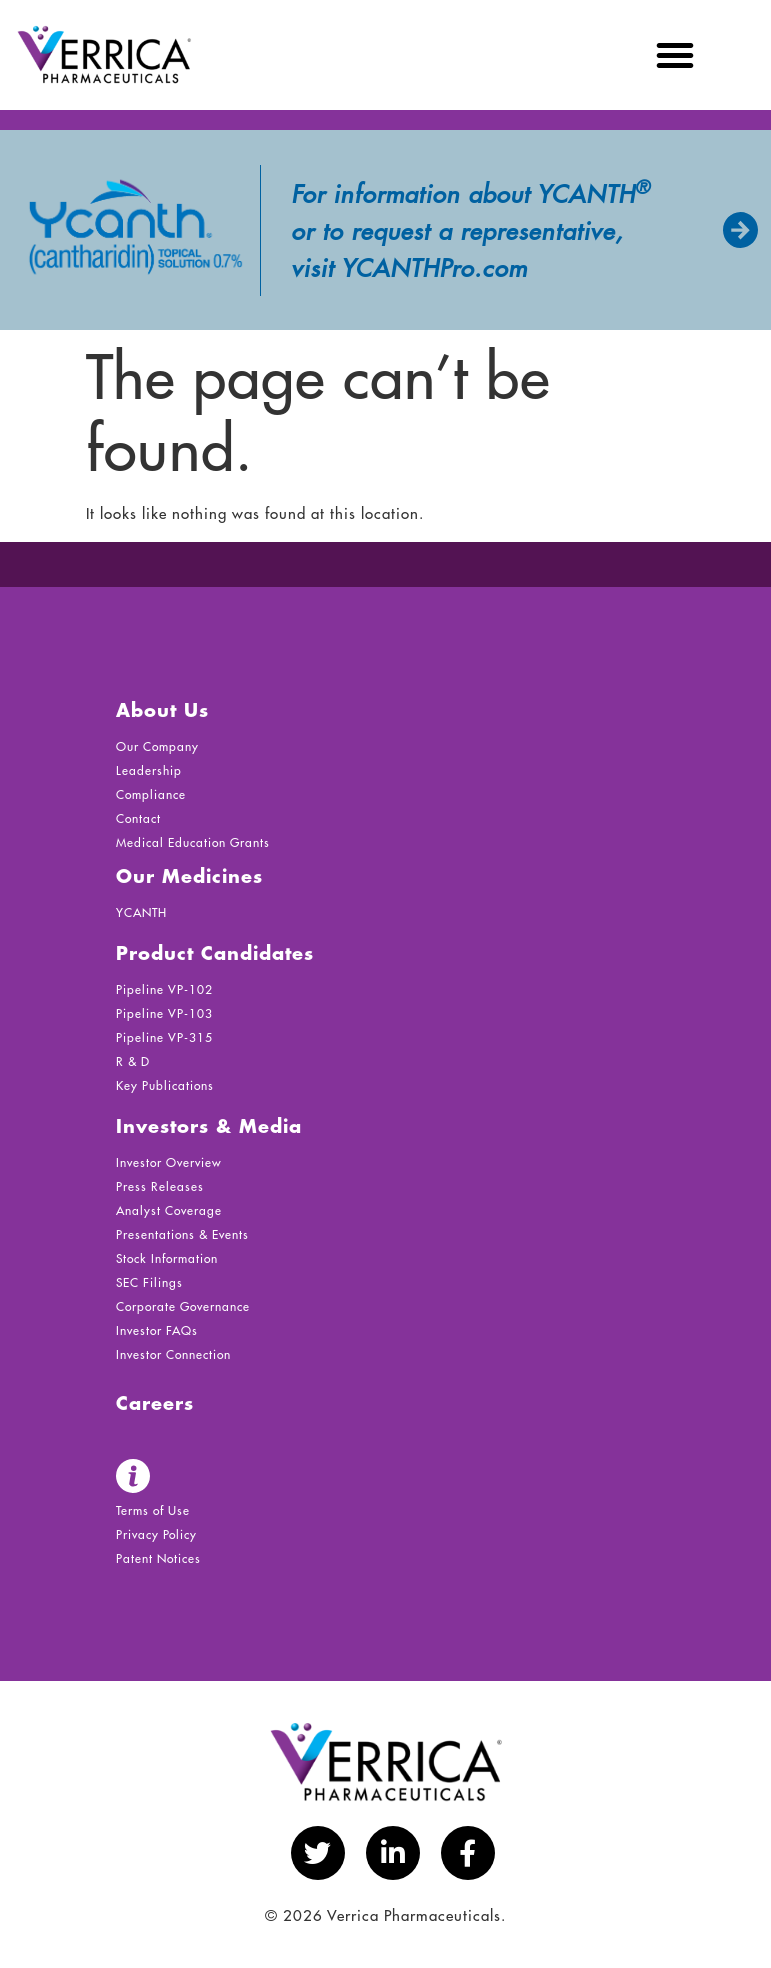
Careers (155, 1405)
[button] (675, 55)
